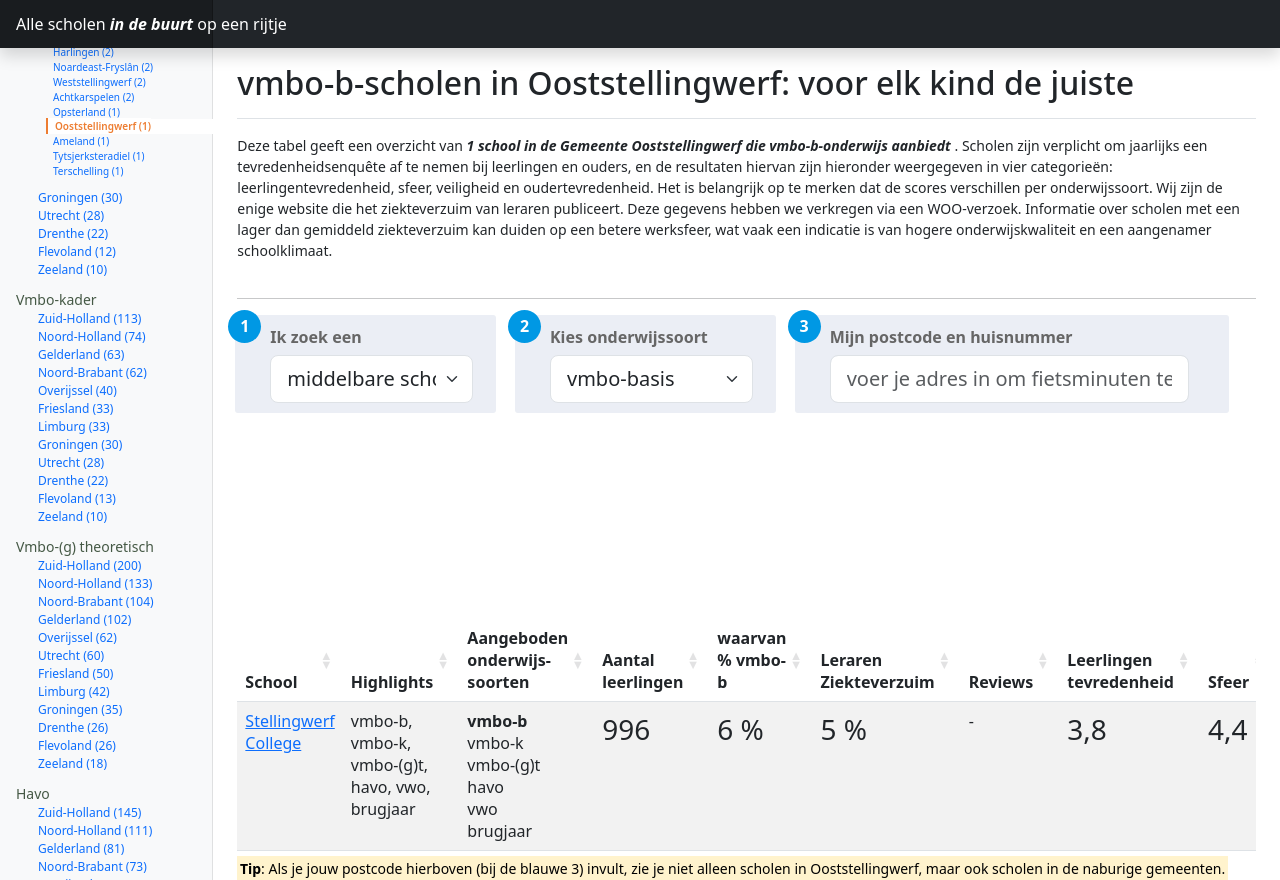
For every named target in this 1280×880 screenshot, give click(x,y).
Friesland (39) (75, 849)
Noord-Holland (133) (95, 512)
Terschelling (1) (88, 100)
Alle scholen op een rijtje (114, 24)
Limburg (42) (74, 620)
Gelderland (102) (84, 548)
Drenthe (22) (73, 162)
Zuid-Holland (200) (89, 494)
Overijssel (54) (77, 813)
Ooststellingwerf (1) (103, 55)
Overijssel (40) (77, 319)
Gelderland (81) (81, 777)
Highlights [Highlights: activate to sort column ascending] (392, 682)
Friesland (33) (75, 337)
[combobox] (1009, 379)
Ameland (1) (81, 70)
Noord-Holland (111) (95, 759)
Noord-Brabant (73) (92, 795)
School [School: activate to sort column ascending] (271, 682)
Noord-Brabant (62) (92, 301)
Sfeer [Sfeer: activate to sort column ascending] (1228, 682)
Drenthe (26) (73, 656)
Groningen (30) (80, 126)
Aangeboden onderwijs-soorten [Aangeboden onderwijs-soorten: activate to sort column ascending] (517, 660)
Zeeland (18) (72, 692)
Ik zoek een (315, 337)
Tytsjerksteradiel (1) (98, 85)
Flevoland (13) (77, 427)
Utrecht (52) (71, 831)
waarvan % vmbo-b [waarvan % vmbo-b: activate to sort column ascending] (751, 660)
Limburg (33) (74, 355)
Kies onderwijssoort (629, 337)
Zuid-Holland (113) (89, 247)
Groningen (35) (80, 638)
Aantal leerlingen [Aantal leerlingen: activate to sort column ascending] (642, 671)
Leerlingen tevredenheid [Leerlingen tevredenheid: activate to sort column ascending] (1120, 671)
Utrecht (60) (71, 584)
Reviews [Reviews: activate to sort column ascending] (1001, 682)
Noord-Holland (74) (92, 265)
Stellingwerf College (289, 732)
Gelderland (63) (81, 283)
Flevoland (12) (77, 180)
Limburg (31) (74, 867)
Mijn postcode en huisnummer (951, 337)
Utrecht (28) (71, 144)
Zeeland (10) (72, 198)
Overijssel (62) (77, 566)
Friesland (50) (75, 602)
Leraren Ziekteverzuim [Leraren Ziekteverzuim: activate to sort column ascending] (877, 671)
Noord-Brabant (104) (96, 530)
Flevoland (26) (77, 674)
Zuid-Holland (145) (89, 741)
